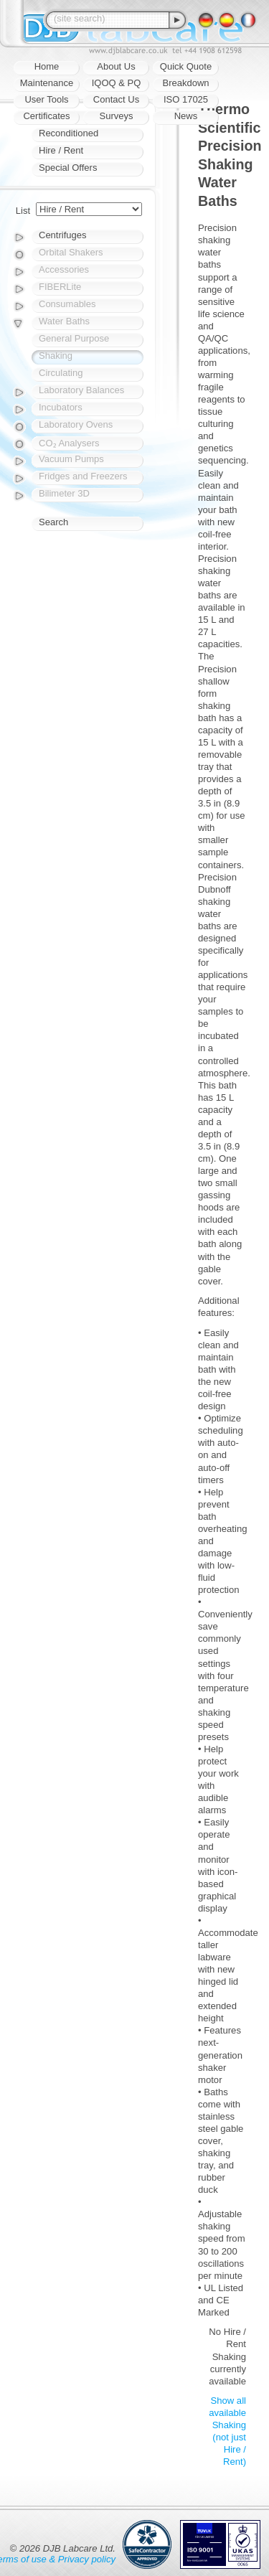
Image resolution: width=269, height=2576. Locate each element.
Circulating (60, 372)
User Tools (46, 99)
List (23, 210)
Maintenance (46, 82)
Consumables (67, 304)
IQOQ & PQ (116, 82)
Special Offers (68, 167)
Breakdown (185, 82)
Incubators (60, 407)
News (186, 116)
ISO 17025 (186, 99)
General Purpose (74, 338)
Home (47, 66)
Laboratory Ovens (76, 424)
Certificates (46, 116)
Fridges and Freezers (83, 476)
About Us (116, 66)
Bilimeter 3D (64, 493)
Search (53, 522)
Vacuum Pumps (71, 458)
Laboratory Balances (81, 390)
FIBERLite (60, 286)
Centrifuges (62, 235)
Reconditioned (68, 133)
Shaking (55, 355)
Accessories (64, 269)
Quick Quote (186, 66)
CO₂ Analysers (69, 443)
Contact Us (116, 99)
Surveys (116, 116)
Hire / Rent (61, 150)
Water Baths (64, 321)
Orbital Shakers (71, 252)
